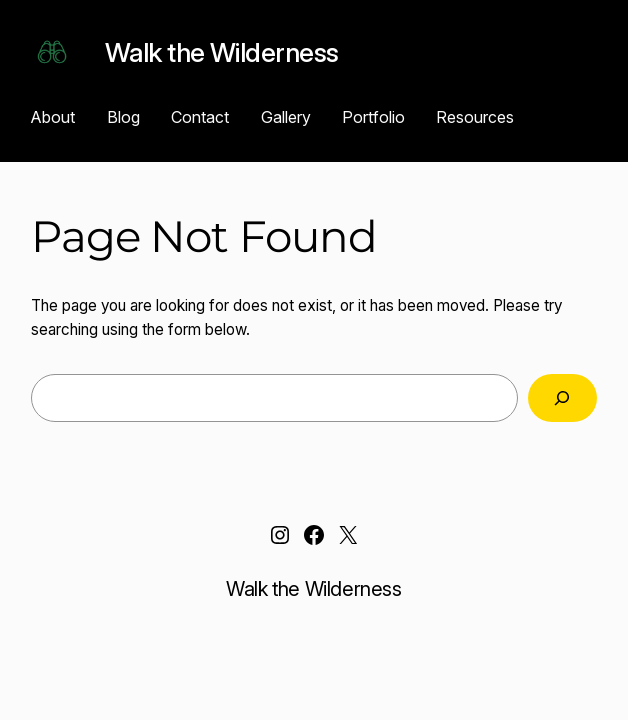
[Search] (562, 398)
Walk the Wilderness (222, 52)
